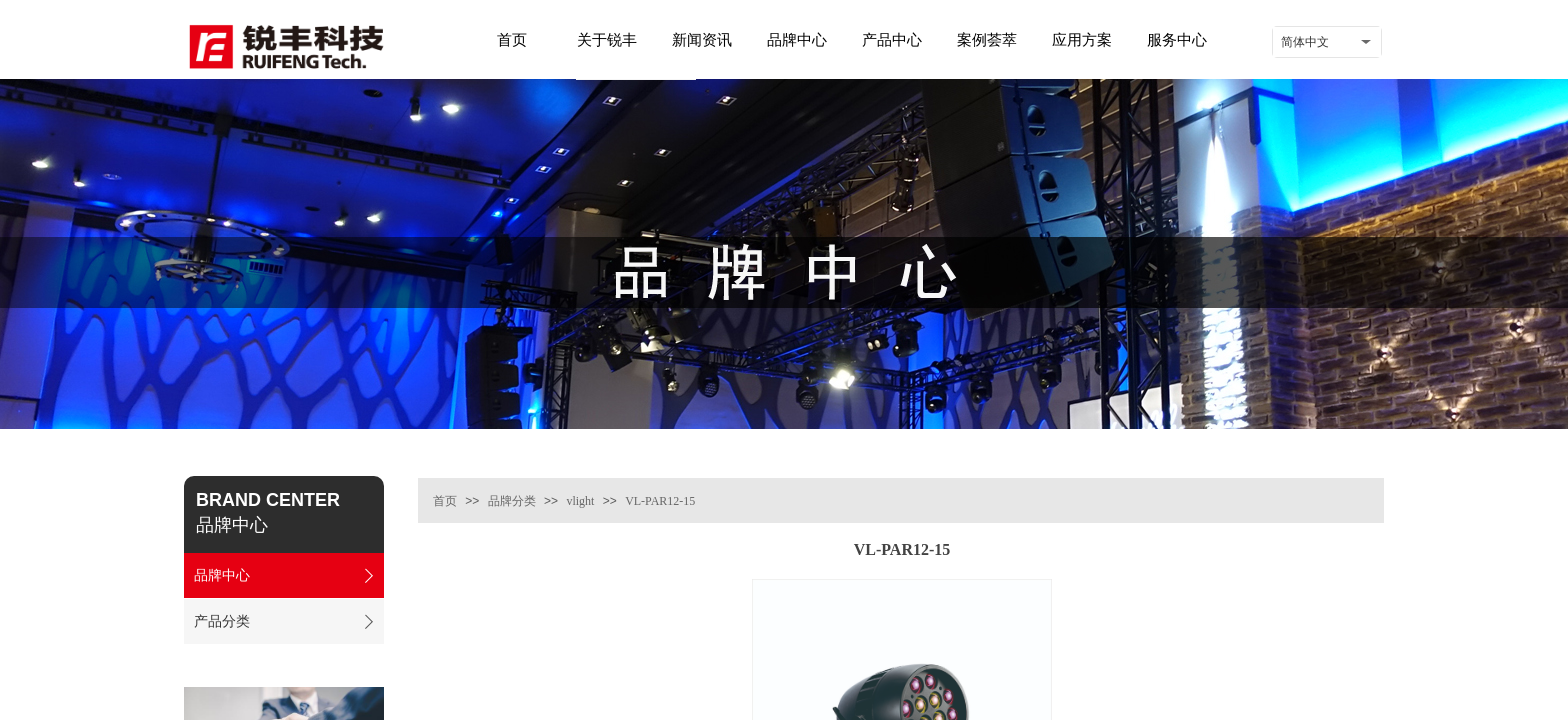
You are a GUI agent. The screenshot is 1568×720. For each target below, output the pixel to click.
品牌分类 (512, 501)
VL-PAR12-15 (660, 501)
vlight (580, 501)
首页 (445, 501)
